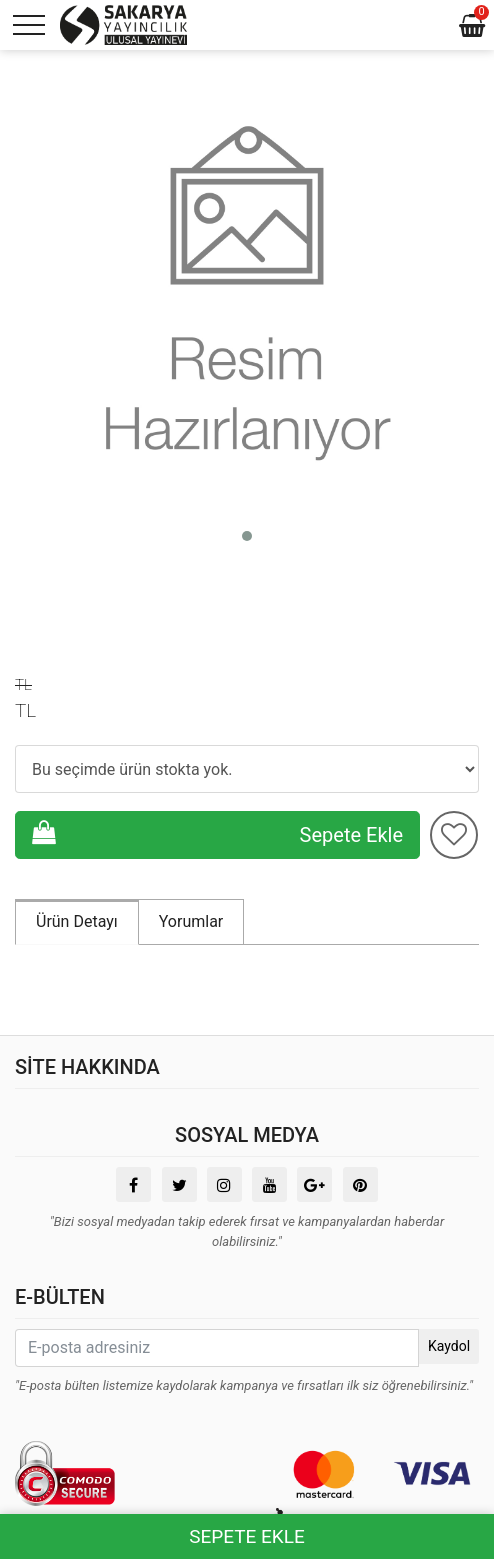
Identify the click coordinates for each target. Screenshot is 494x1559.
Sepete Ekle (217, 833)
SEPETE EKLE (247, 1536)
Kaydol (449, 1346)
